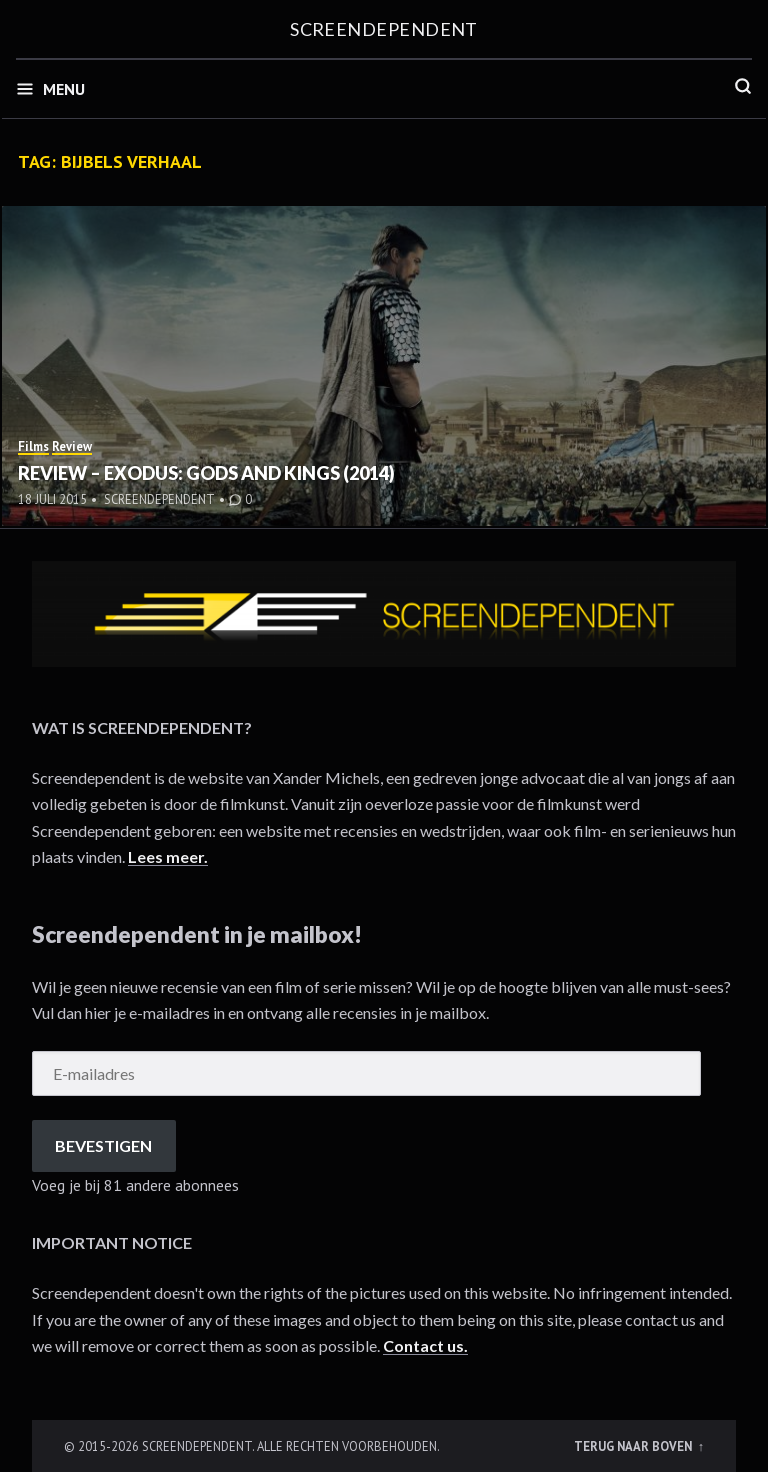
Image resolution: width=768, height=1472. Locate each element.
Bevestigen (103, 1145)
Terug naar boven (634, 1446)
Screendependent (384, 29)
